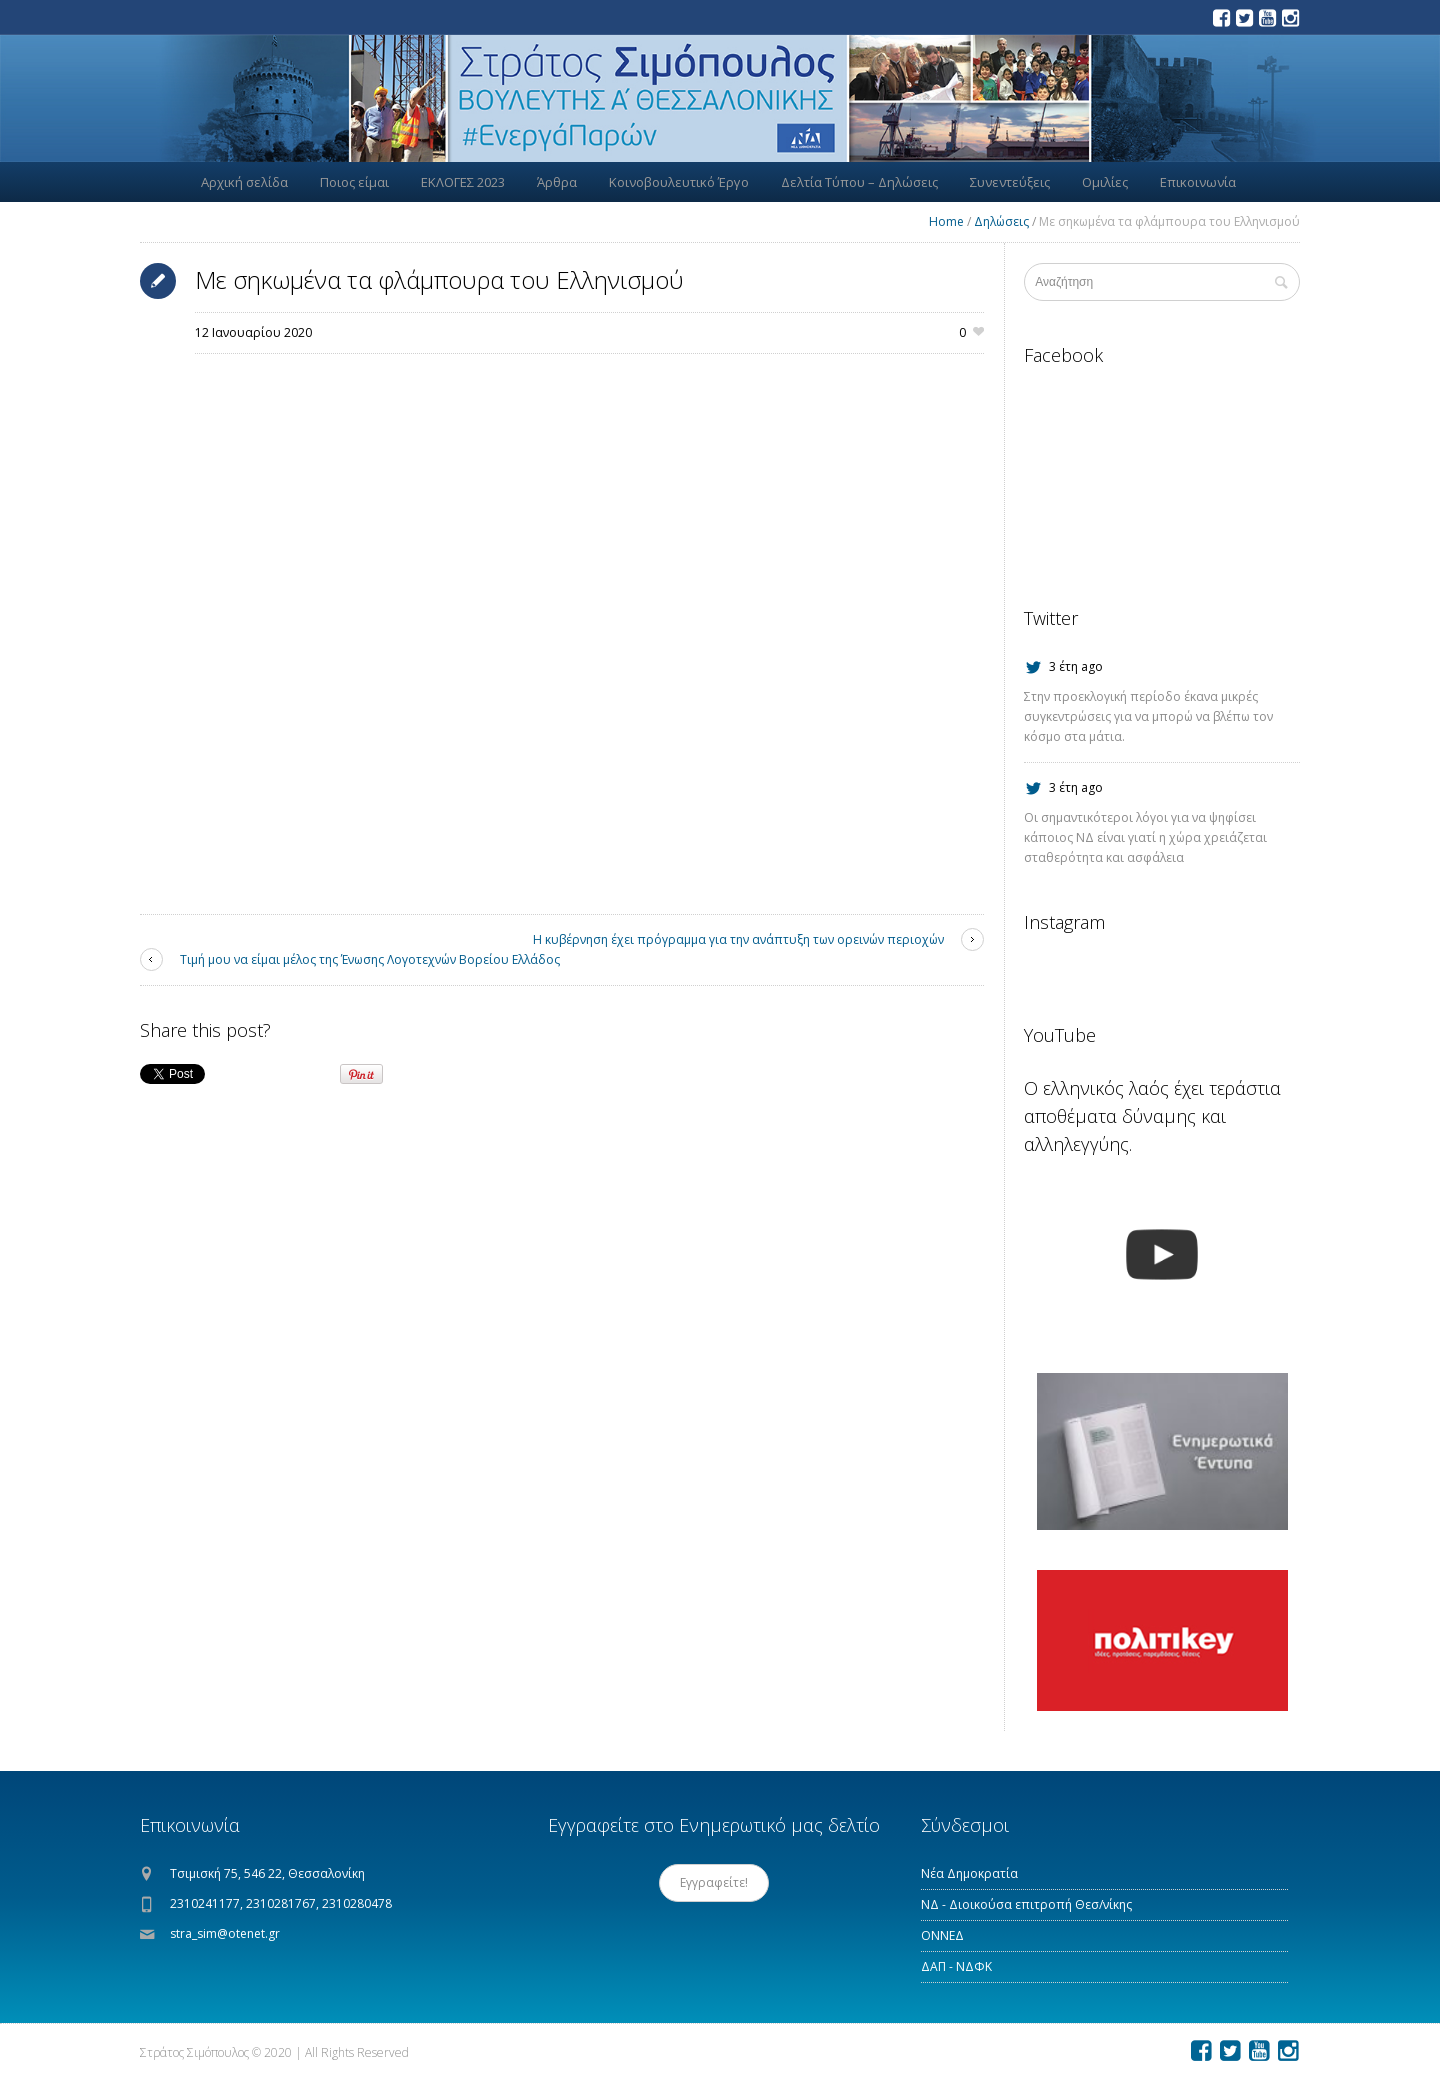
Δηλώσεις (1001, 221)
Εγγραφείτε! (714, 1882)
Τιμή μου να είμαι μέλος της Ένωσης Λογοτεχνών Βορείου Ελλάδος (370, 959)
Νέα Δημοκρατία (969, 1873)
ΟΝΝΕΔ (942, 1935)
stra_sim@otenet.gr (225, 1933)
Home (946, 221)
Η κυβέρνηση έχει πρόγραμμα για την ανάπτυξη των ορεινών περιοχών (738, 939)
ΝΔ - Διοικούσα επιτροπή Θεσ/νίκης (1026, 1904)
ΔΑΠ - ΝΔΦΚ (956, 1966)
